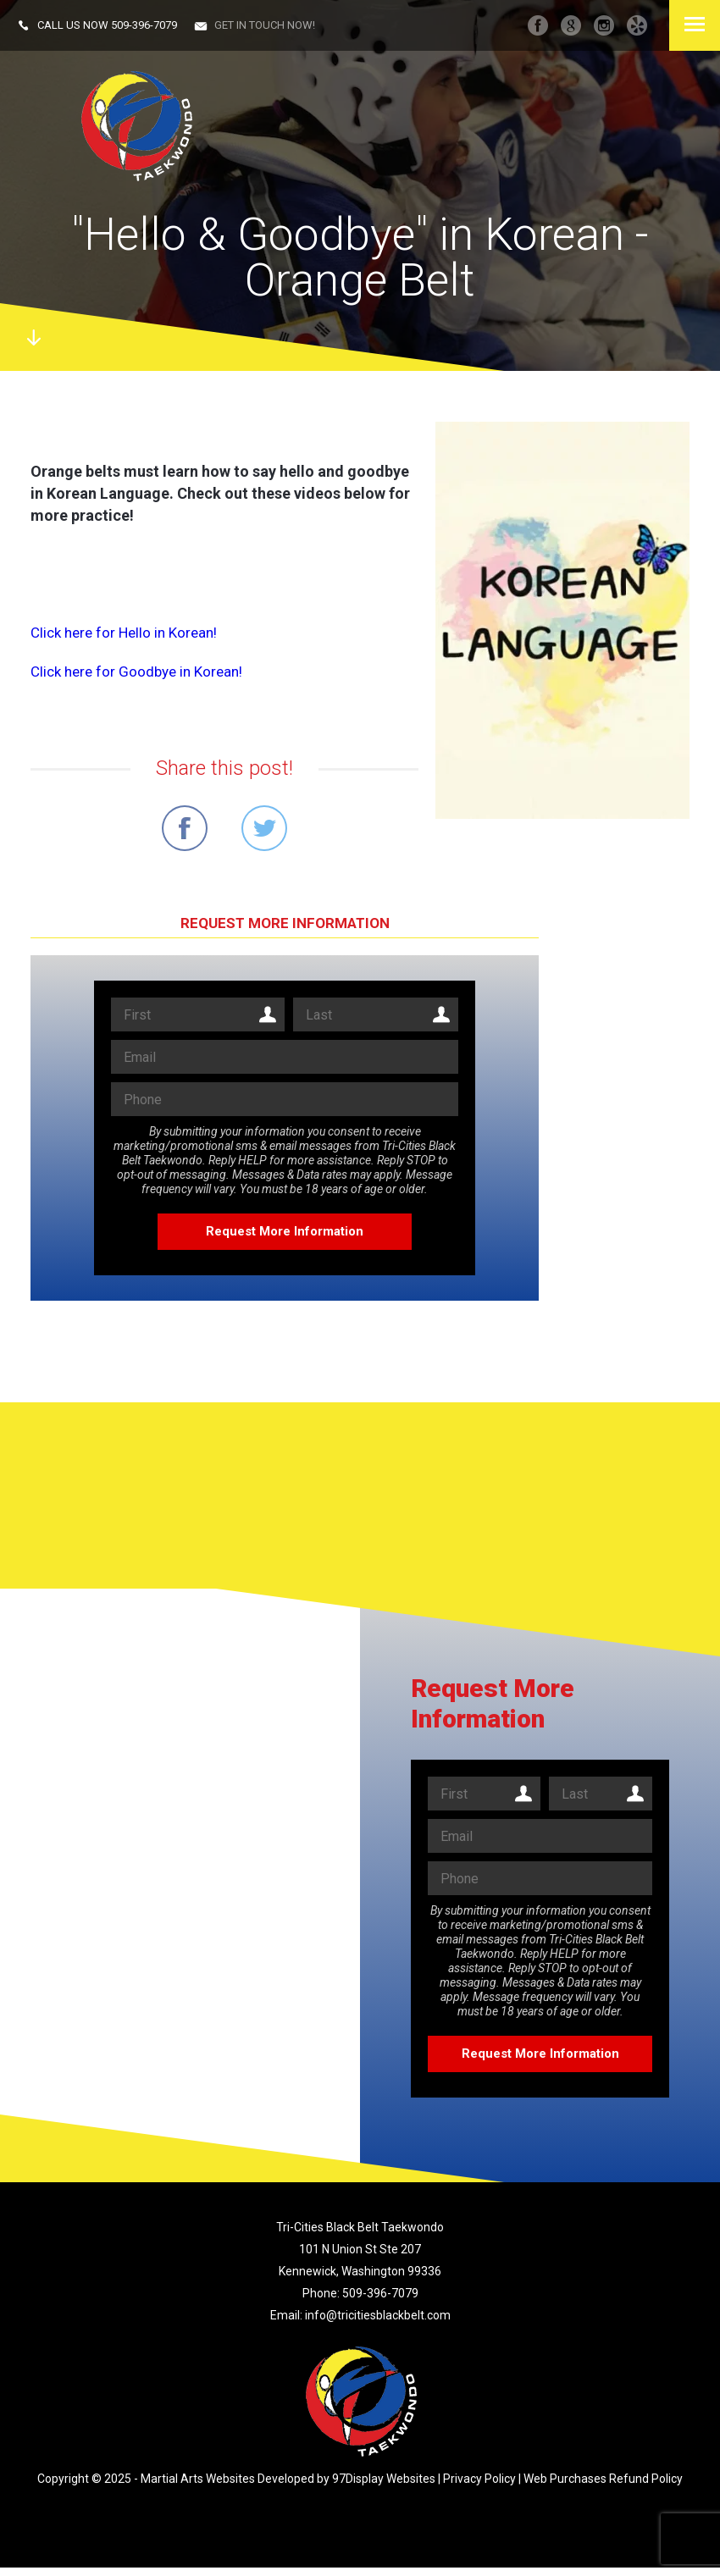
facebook (538, 25)
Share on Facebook (184, 828)
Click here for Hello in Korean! (123, 632)
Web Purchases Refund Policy (603, 2478)
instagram (604, 25)
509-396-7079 (144, 25)
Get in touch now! (264, 25)
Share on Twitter (264, 828)
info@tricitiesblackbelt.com (378, 2315)
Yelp (637, 25)
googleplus (571, 25)
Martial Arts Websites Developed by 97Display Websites (289, 2478)
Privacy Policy (479, 2478)
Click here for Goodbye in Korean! (136, 671)
